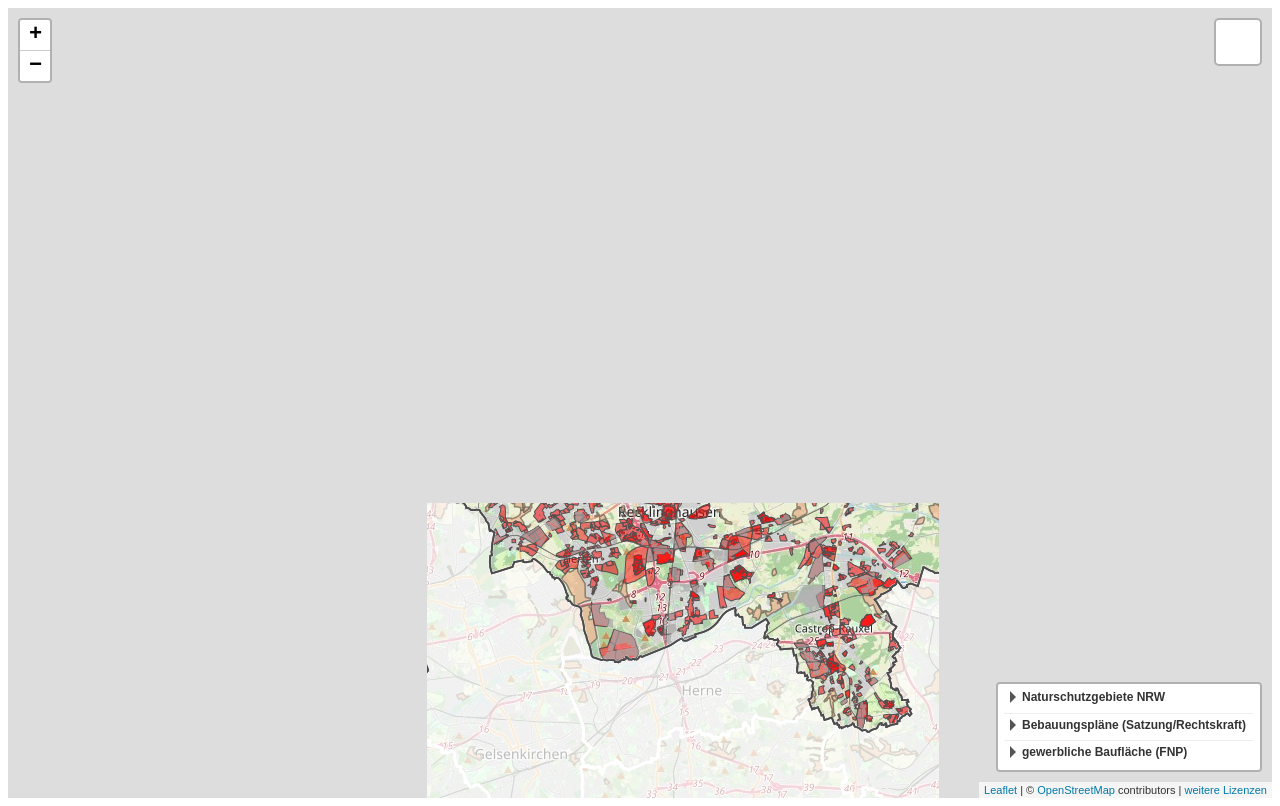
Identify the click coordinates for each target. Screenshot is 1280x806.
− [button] (35, 66)
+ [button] (35, 35)
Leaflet (1000, 790)
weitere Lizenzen (1225, 790)
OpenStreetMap (1076, 790)
